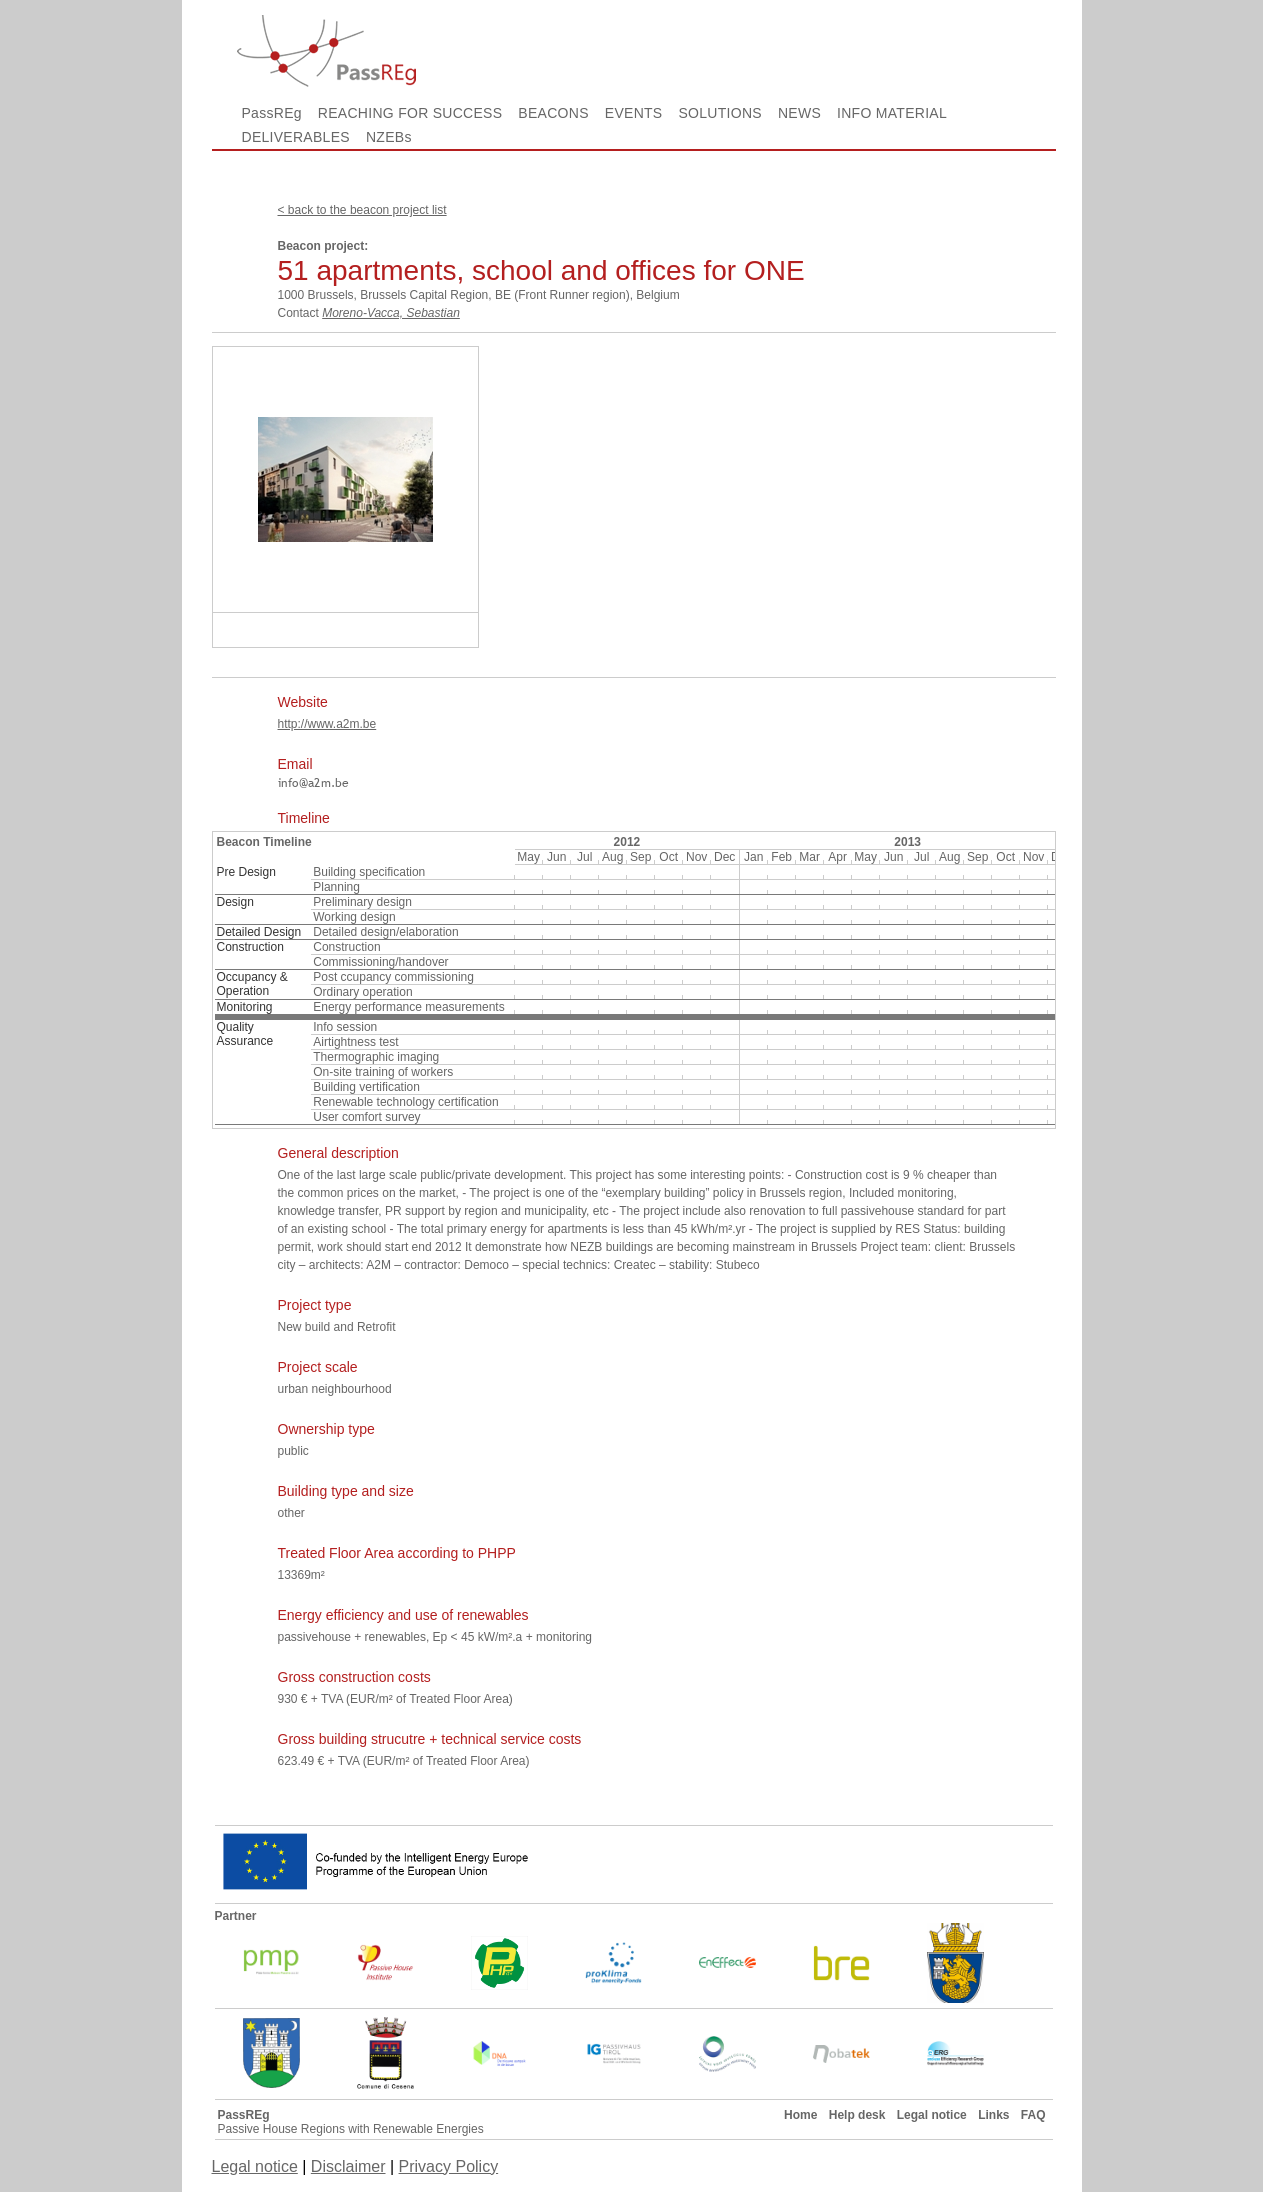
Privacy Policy (449, 2166)
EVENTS (634, 113)
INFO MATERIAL (892, 113)
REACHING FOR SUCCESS (410, 113)
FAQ (1033, 2115)
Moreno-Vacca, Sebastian (391, 313)
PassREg (272, 113)
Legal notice (932, 2115)
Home (800, 2115)
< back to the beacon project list (362, 210)
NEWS (799, 113)
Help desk (857, 2115)
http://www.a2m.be (327, 724)
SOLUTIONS (719, 113)
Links (993, 2115)
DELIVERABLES (296, 137)
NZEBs (389, 137)
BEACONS (553, 113)
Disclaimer (348, 2166)
